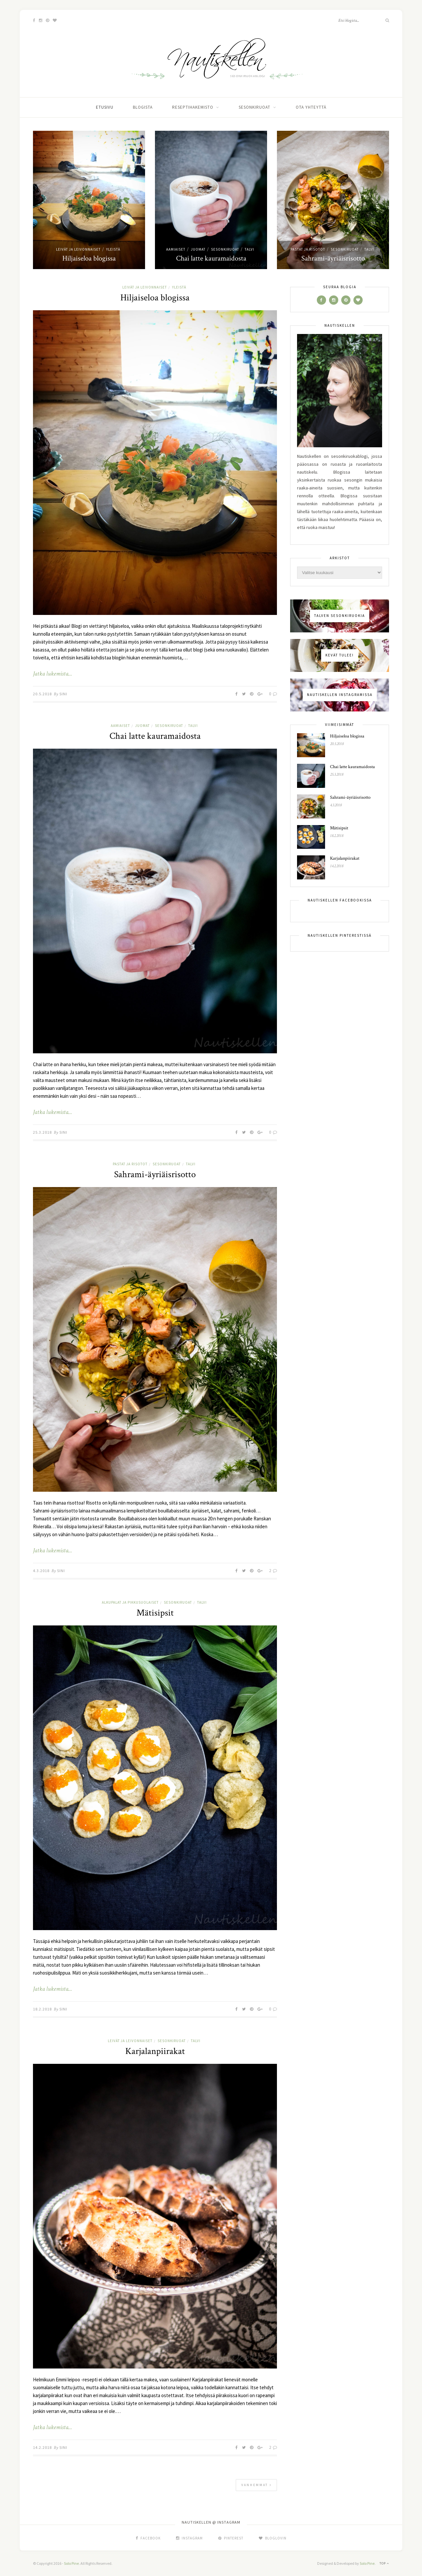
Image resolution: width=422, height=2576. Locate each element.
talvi (249, 249)
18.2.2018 (42, 2009)
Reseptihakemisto (192, 107)
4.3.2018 (41, 1570)
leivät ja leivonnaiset (78, 249)
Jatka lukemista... (52, 674)
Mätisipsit (155, 1613)
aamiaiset (175, 249)
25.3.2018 (42, 1132)
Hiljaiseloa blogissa (89, 258)
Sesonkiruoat (254, 107)
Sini (63, 693)
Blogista (143, 107)
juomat (198, 249)
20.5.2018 (42, 693)
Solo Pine (71, 2563)
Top (384, 2563)
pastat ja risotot (307, 249)
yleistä (113, 249)
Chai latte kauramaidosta (211, 258)
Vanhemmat (256, 2485)
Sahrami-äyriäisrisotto (333, 258)
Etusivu (104, 107)
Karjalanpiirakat (155, 2051)
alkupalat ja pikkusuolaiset (130, 1602)
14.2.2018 (42, 2447)
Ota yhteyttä (311, 107)
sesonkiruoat (225, 249)
